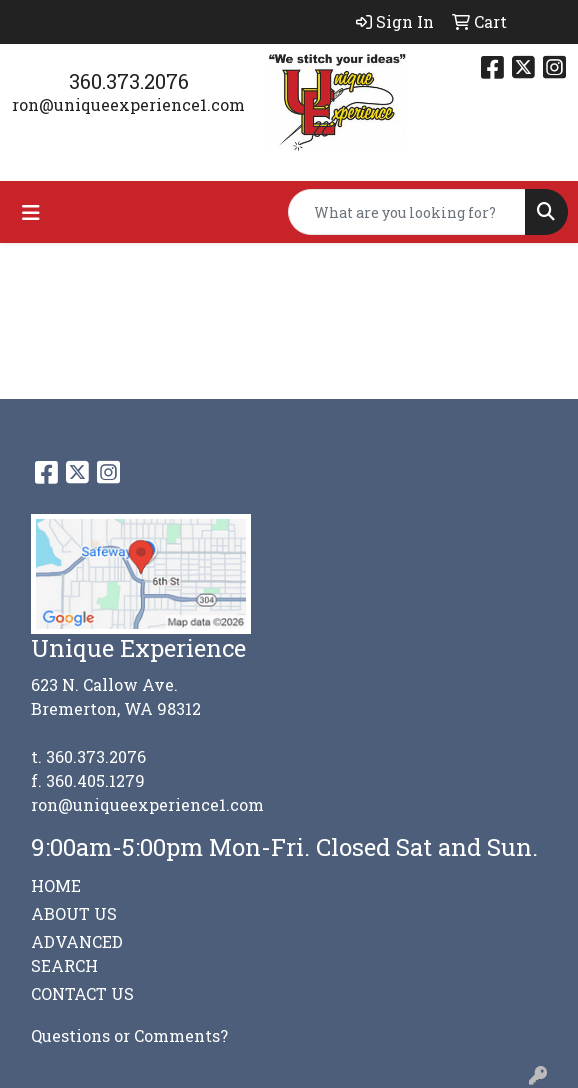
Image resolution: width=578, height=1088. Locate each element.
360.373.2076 (129, 81)
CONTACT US (82, 993)
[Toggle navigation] (31, 212)
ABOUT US (74, 913)
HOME (56, 885)
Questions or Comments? (129, 1035)
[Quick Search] (407, 212)
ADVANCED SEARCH (77, 953)
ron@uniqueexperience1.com (128, 104)
